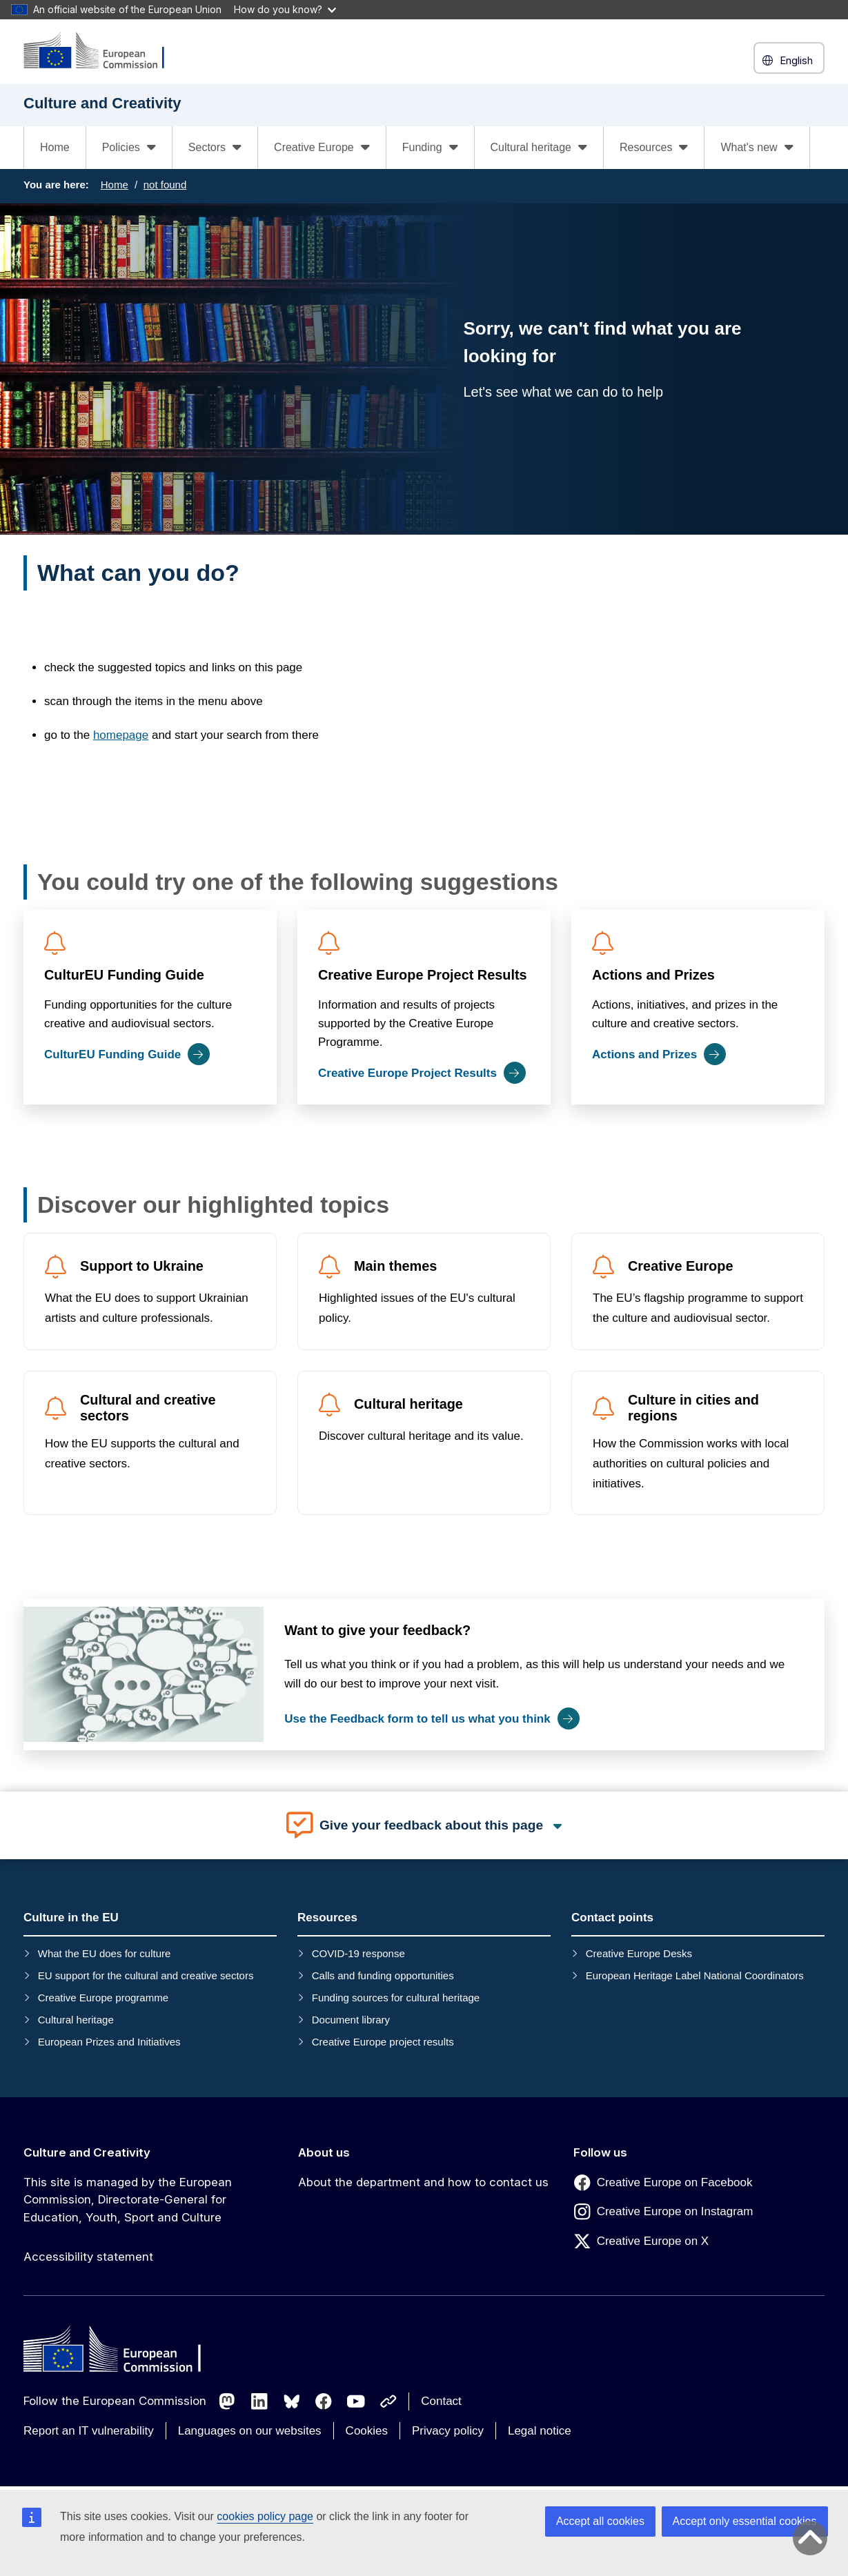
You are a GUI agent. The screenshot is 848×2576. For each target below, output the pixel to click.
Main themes (395, 1266)
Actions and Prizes (653, 974)
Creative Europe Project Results (422, 974)
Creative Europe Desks (639, 1953)
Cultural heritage (408, 1403)
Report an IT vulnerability (88, 2430)
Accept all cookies (600, 2521)
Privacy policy (448, 2430)
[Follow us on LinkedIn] (259, 2401)
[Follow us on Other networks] (388, 2401)
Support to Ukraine (142, 1266)
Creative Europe (680, 1266)
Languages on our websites (250, 2430)
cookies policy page (265, 2516)
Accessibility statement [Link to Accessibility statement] (88, 2256)
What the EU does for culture (104, 1953)
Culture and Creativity (86, 2152)
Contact (441, 2401)
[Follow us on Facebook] (324, 2401)
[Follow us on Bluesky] (292, 2401)
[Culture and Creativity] (102, 51)
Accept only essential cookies (745, 2521)
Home (55, 147)
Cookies (367, 2430)
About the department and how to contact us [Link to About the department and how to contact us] (423, 2182)
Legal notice (539, 2430)
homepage (120, 735)
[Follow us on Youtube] (356, 2401)
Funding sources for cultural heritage (396, 1997)
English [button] (789, 60)
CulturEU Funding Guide (124, 974)
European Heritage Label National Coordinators (695, 1975)
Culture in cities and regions (693, 1407)
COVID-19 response (358, 1953)
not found (165, 184)
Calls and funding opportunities (383, 1975)
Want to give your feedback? (377, 1630)
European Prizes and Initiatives (109, 2042)
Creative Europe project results (383, 2042)
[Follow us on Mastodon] (227, 2401)
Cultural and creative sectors (148, 1407)
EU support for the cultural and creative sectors (146, 1975)
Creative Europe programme (103, 1997)
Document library (351, 2019)
